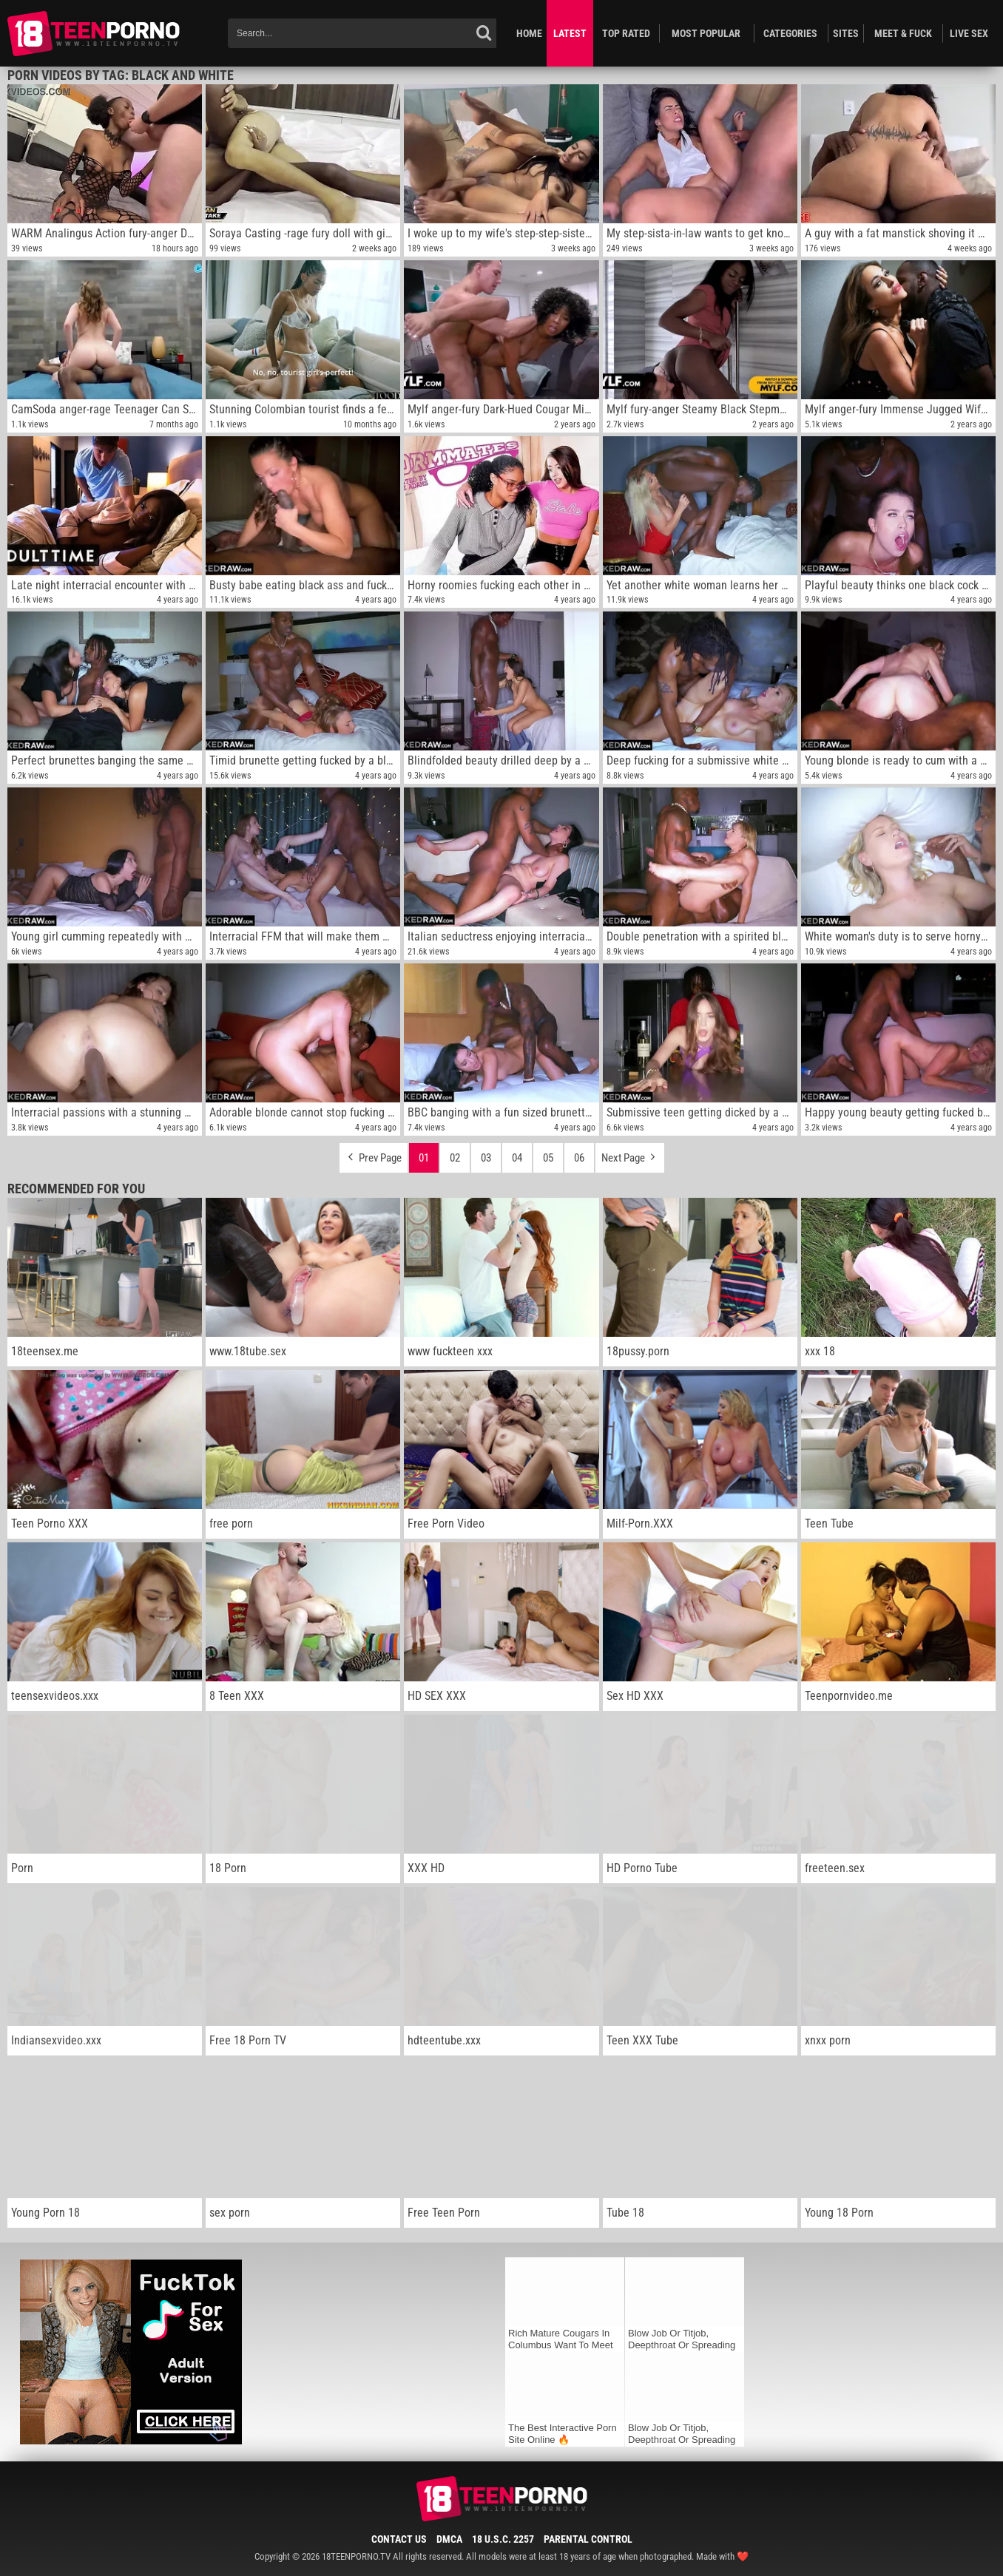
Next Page (629, 1154)
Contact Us (399, 2539)
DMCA (449, 2539)
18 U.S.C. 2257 (503, 2539)
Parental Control (588, 2539)
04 (517, 1158)
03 (486, 1158)
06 (579, 1158)
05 (548, 1158)
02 (455, 1158)
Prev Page (373, 1154)
